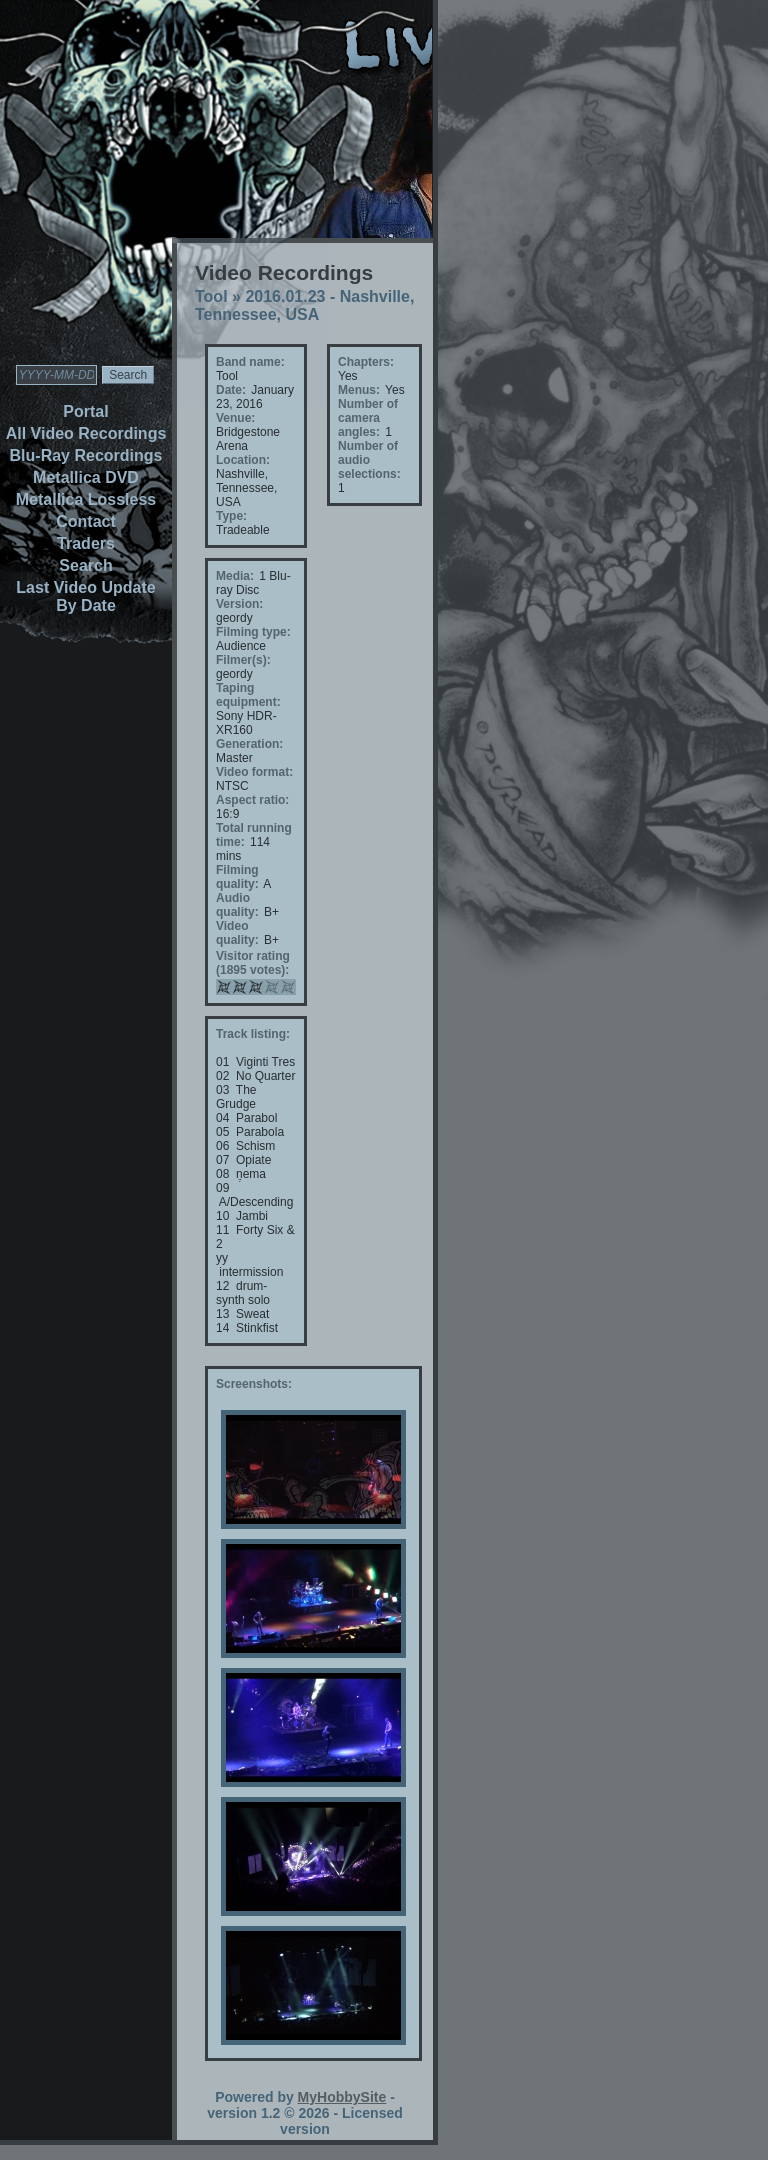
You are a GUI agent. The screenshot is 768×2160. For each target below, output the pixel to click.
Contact (86, 521)
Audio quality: (237, 905)
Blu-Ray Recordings (86, 455)
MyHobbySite (342, 2097)
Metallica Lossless (86, 499)
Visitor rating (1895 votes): (253, 963)
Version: (239, 604)
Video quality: (237, 933)
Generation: (249, 744)
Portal (85, 411)
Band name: (250, 362)
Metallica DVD (86, 477)
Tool (211, 296)
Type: (231, 516)
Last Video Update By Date (85, 596)
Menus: (359, 390)
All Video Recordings (86, 433)
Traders (86, 543)
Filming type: (253, 632)
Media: (235, 576)
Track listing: (253, 1034)
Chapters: (366, 362)
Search (85, 565)
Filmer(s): (243, 660)
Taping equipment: (248, 695)
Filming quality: (237, 877)
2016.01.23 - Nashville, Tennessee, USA (304, 305)
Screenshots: (254, 1384)
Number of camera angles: (368, 418)
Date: (231, 390)
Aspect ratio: (252, 800)
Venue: (235, 418)
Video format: (254, 772)
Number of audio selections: (369, 460)
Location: (243, 460)
